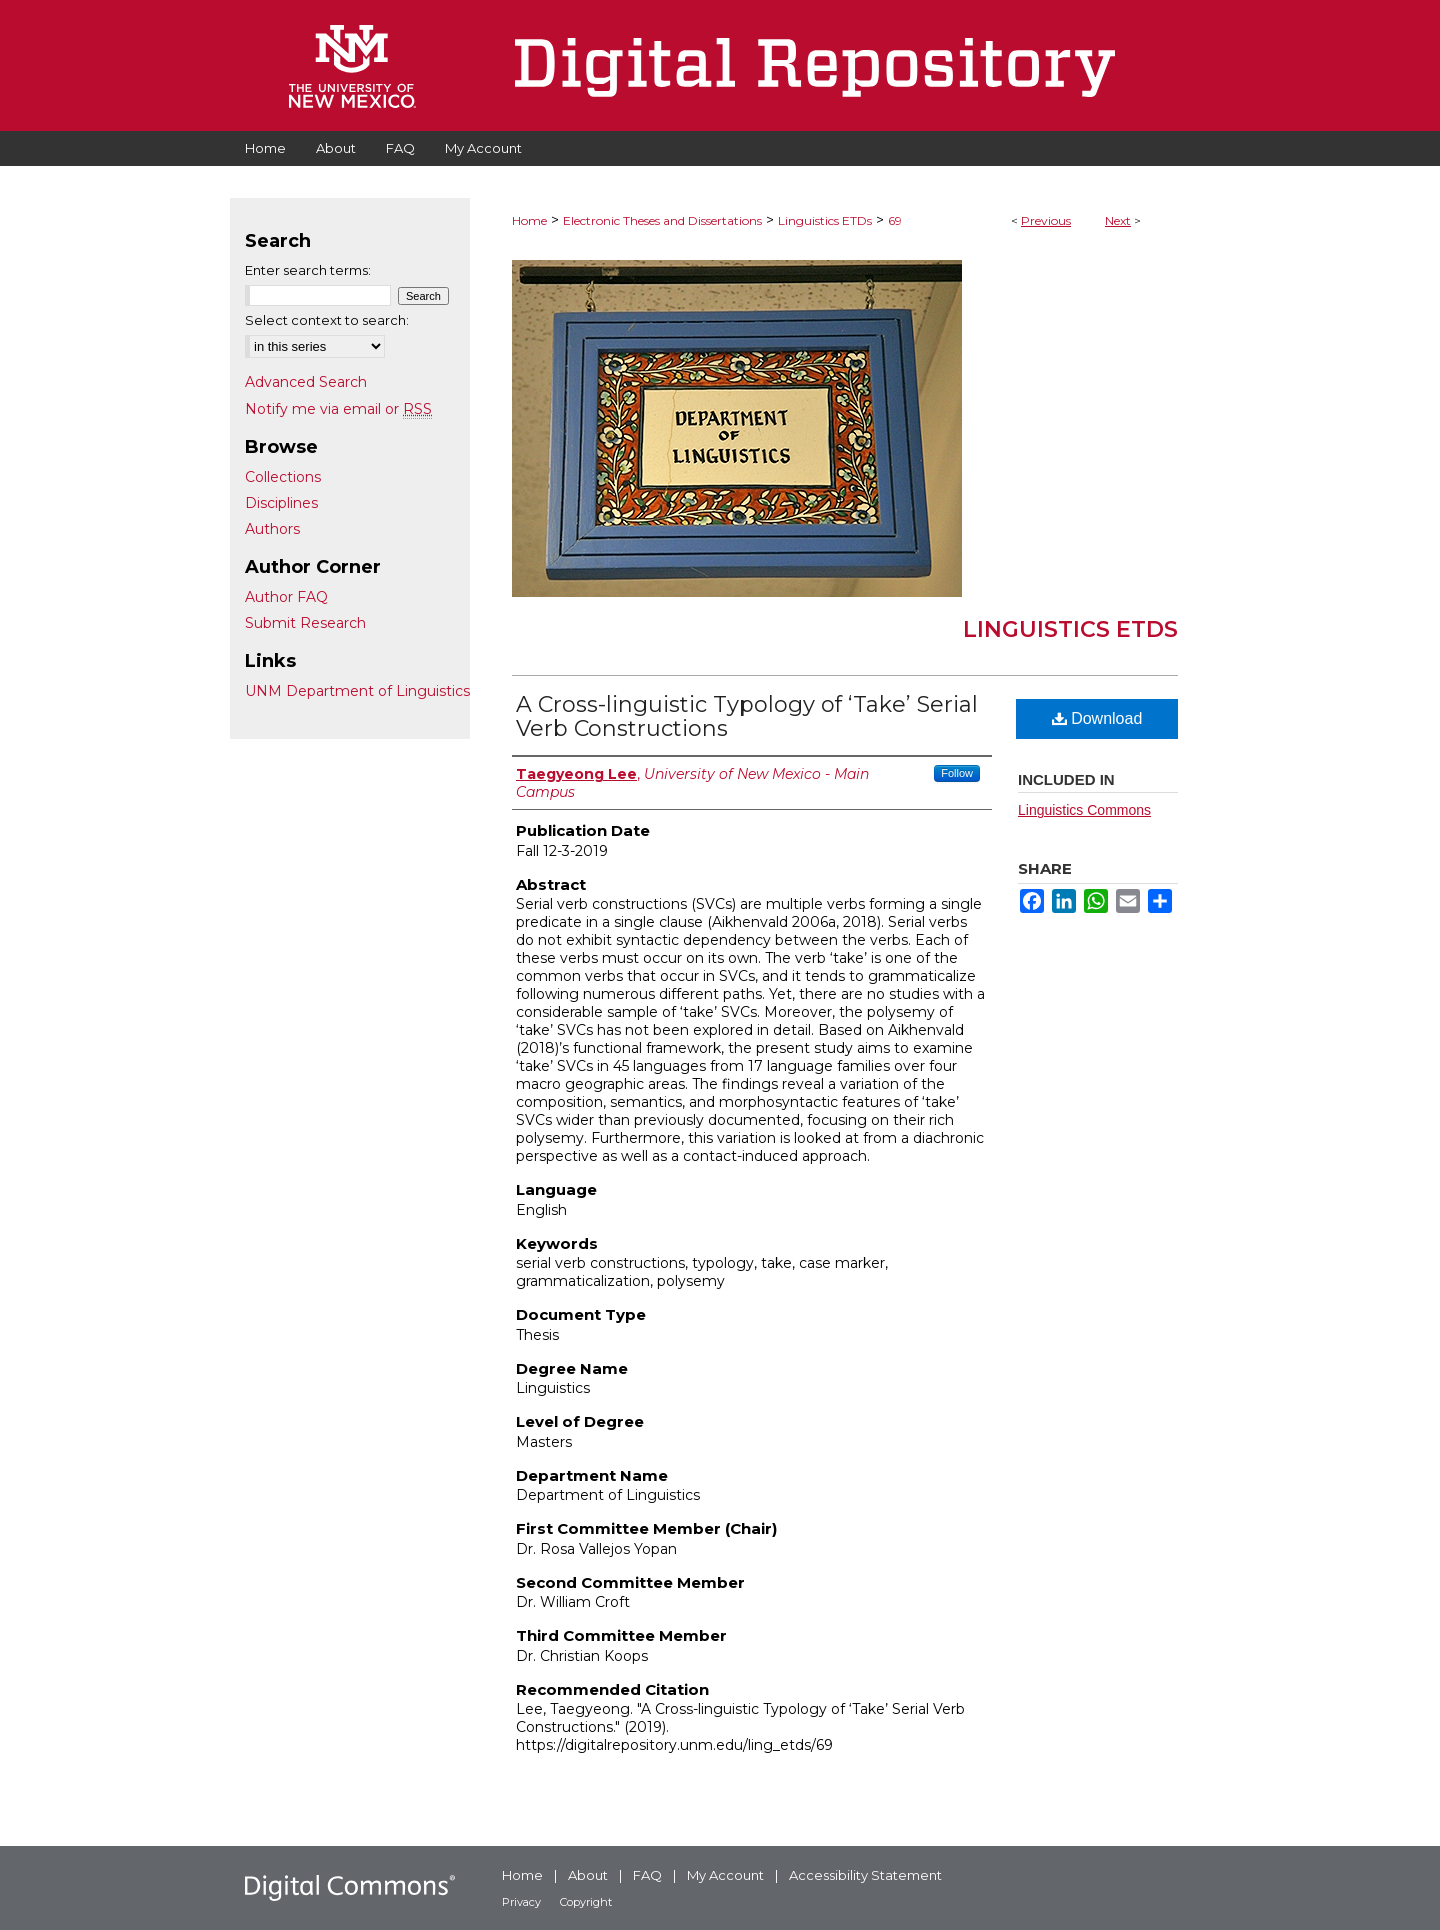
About (588, 1875)
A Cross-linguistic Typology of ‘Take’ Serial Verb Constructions (747, 716)
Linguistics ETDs (825, 220)
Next (1118, 220)
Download (1097, 718)
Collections (283, 477)
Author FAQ (286, 597)
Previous (1046, 220)
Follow (957, 773)
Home (529, 220)
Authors (272, 529)
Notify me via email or (338, 409)
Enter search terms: (308, 270)
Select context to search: (327, 320)
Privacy (521, 1902)
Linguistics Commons (1084, 810)
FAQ (647, 1875)
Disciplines (281, 503)
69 (895, 220)
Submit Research (305, 623)
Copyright (586, 1902)
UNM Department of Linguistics (357, 691)
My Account (725, 1875)
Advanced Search (306, 382)
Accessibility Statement (865, 1875)
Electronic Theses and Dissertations (662, 220)
